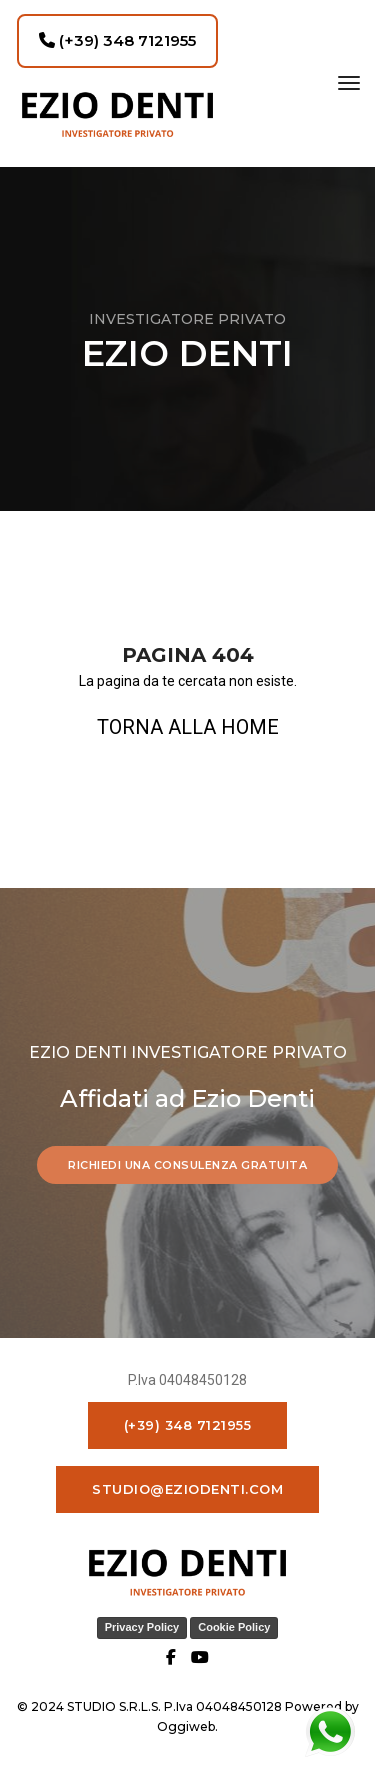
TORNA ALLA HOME (188, 727)
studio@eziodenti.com (187, 1489)
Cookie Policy (234, 1627)
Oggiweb (186, 1726)
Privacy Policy (142, 1627)
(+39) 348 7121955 (117, 40)
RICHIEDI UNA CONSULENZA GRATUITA (187, 1165)
